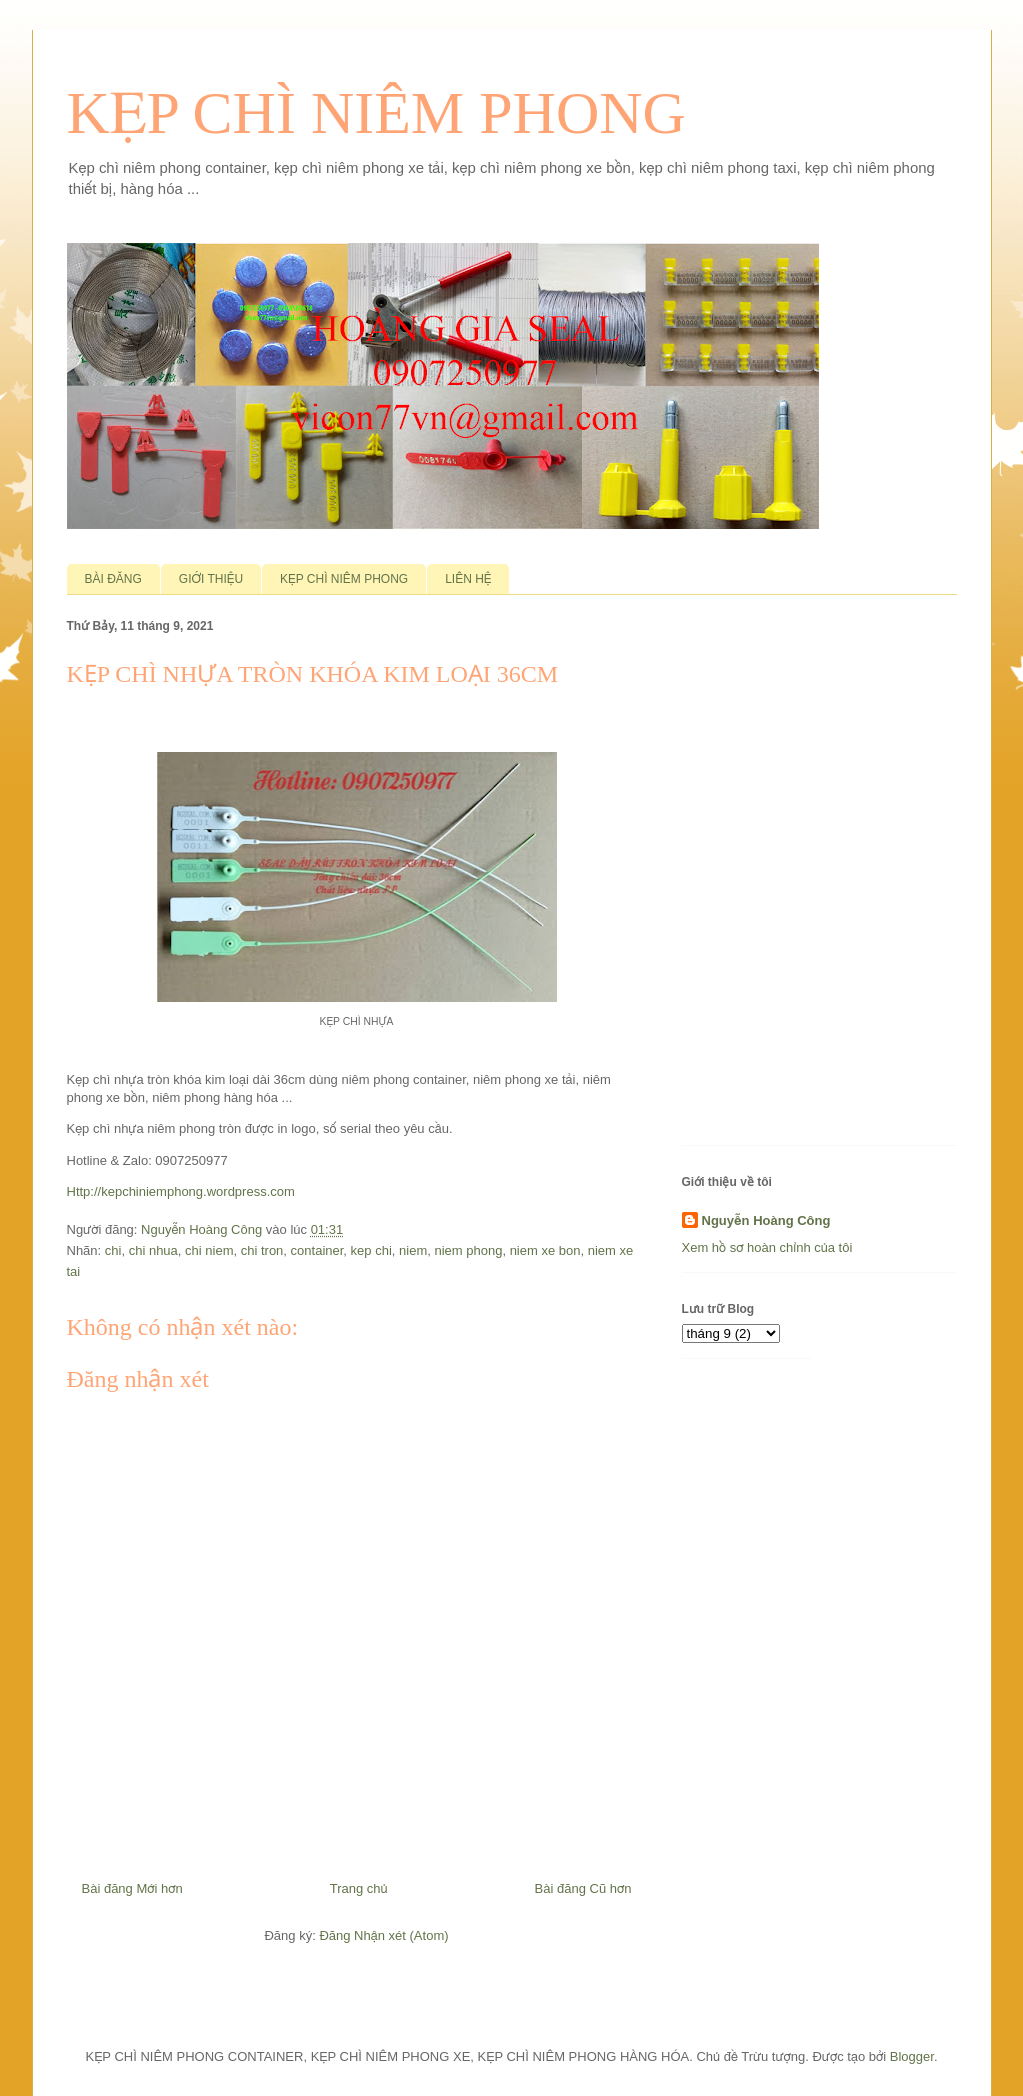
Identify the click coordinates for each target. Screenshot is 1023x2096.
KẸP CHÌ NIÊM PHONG (376, 113)
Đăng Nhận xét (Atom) (383, 1935)
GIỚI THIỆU (211, 579)
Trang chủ (359, 1888)
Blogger (912, 2056)
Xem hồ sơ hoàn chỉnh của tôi (767, 1247)
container (317, 1250)
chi (113, 1250)
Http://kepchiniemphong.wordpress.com (181, 1191)
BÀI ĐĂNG (113, 579)
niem (413, 1250)
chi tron (262, 1250)
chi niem (209, 1250)
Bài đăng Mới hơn (132, 1888)
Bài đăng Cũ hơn (583, 1888)
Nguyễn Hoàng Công (766, 1220)
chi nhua (153, 1250)
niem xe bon (545, 1250)
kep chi (371, 1250)
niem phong (468, 1250)
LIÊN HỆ (468, 579)
